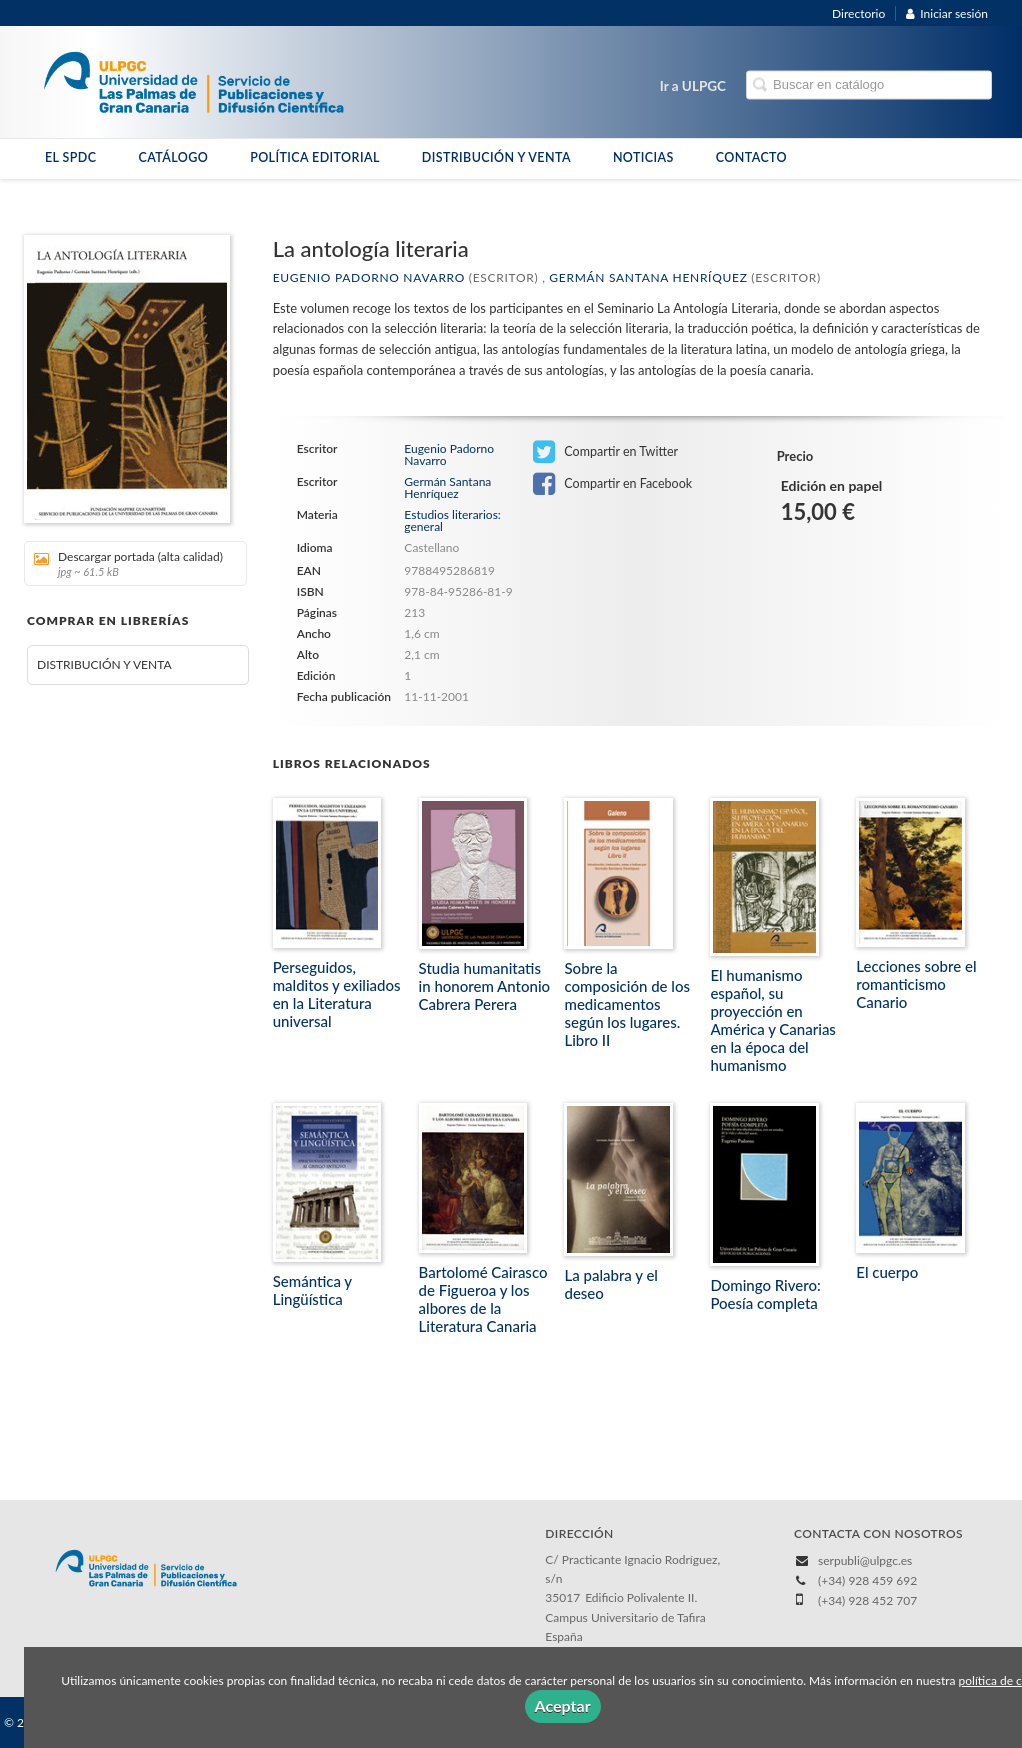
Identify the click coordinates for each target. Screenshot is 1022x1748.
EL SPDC (70, 157)
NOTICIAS (643, 157)
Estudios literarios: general (452, 520)
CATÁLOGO (173, 157)
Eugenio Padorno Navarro (369, 277)
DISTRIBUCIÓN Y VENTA (496, 157)
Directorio (858, 13)
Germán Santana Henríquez (648, 277)
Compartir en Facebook (612, 484)
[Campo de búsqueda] (869, 85)
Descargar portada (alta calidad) (128, 563)
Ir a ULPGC (693, 86)
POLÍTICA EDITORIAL (315, 157)
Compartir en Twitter (605, 452)
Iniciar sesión (947, 13)
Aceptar (563, 1705)
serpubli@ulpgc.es (865, 1560)
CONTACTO (751, 157)
